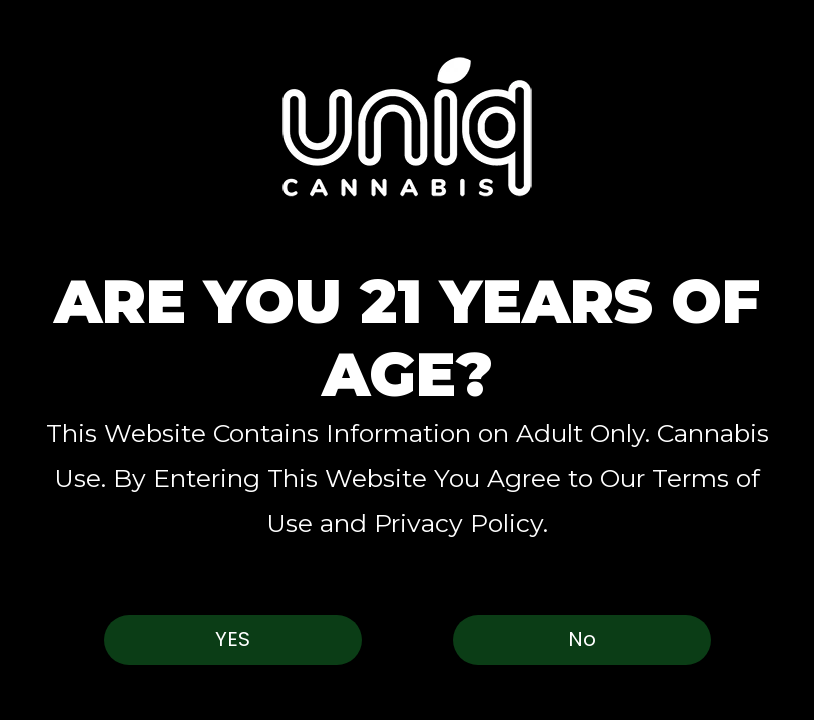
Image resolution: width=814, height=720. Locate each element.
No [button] (582, 639)
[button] (407, 126)
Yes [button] (232, 639)
